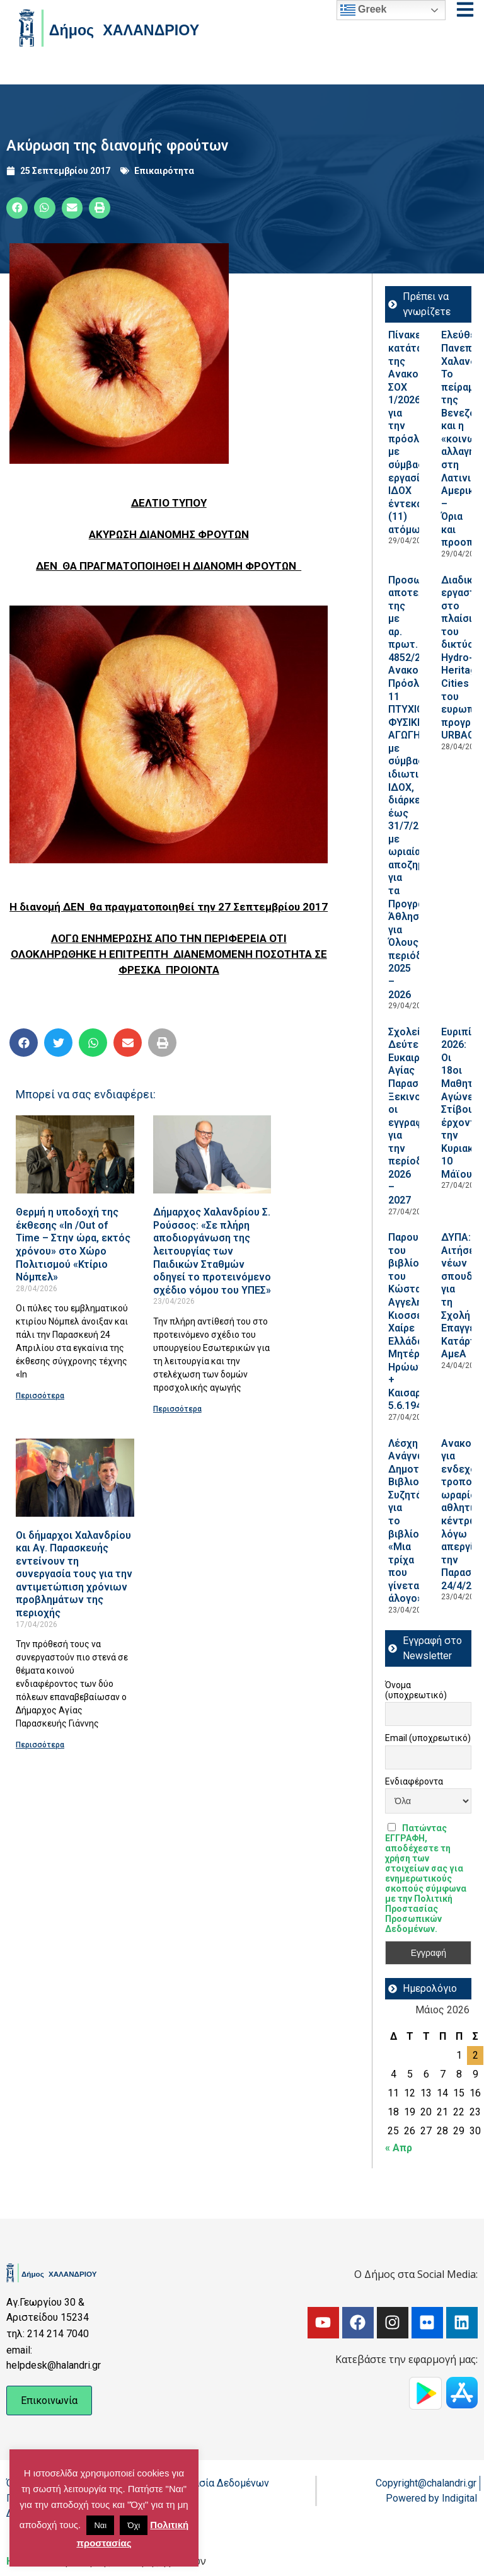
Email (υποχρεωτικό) (428, 1738)
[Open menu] (465, 9)
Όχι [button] (133, 2525)
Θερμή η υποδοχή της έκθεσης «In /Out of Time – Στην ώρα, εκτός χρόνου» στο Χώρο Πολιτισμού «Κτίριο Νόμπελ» (73, 1244)
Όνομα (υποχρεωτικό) (416, 1690)
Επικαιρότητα (164, 171)
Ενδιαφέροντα (414, 1781)
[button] (17, 208)
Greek (363, 10)
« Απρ (398, 2148)
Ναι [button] (100, 2525)
